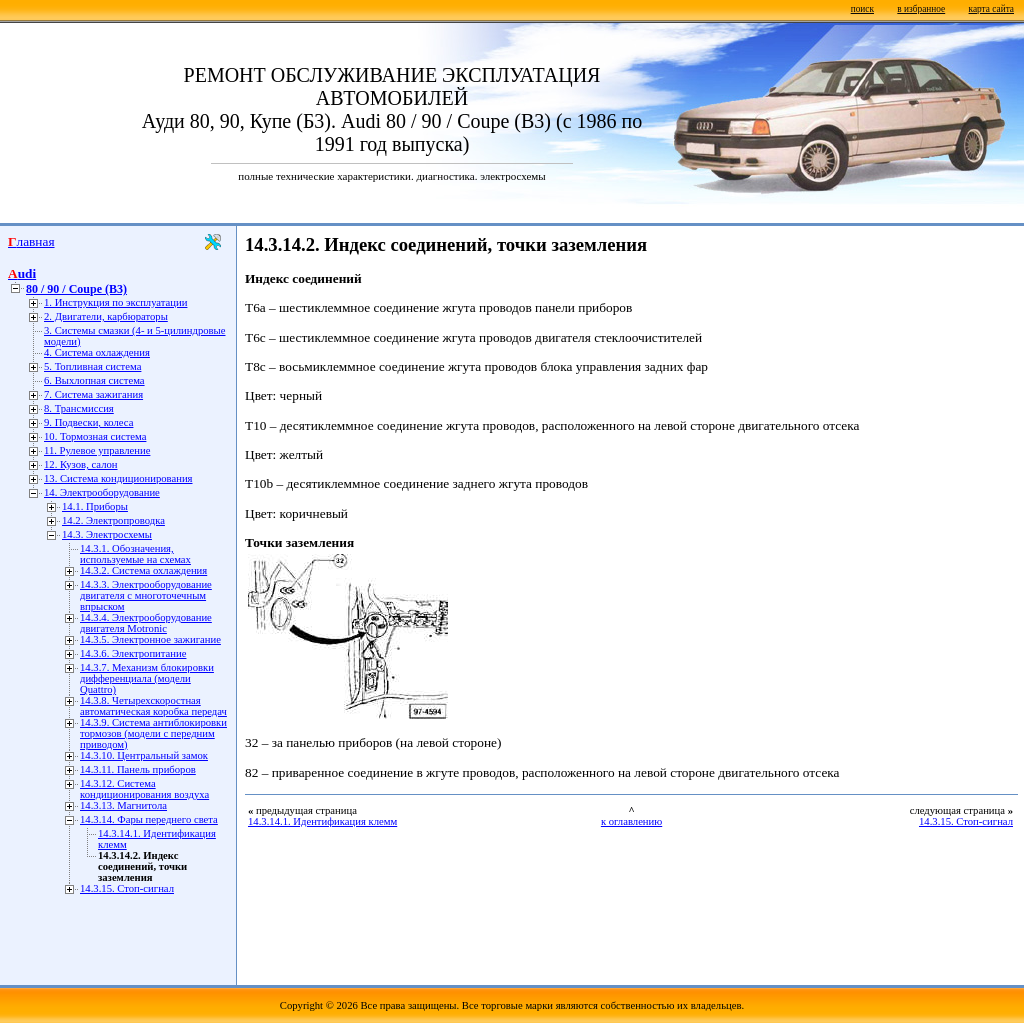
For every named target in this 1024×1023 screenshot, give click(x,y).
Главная (31, 241)
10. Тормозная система (95, 436)
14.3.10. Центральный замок (144, 755)
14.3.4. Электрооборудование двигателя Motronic (146, 623)
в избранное (921, 9)
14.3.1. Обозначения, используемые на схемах (135, 554)
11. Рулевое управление (97, 450)
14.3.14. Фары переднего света (149, 819)
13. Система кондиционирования (118, 478)
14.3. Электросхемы (107, 534)
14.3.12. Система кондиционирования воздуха (144, 789)
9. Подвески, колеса (88, 422)
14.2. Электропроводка (113, 520)
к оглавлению (631, 821)
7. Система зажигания (93, 394)
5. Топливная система (92, 366)
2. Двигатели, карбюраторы (106, 316)
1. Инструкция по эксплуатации (115, 302)
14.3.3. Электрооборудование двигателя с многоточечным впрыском (146, 595)
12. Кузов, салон (81, 464)
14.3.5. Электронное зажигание (150, 639)
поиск (862, 9)
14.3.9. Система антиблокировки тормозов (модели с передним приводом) (153, 733)
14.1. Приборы (95, 506)
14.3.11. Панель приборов (138, 769)
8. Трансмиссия (79, 408)
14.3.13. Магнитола (123, 805)
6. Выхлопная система (94, 380)
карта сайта (991, 9)
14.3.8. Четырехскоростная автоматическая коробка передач (153, 706)
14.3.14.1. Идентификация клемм (322, 821)
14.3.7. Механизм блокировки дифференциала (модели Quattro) (147, 678)
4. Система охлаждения (97, 352)
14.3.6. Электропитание (133, 653)
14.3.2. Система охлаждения (143, 570)
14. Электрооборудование (102, 492)
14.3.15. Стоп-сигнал (127, 888)
